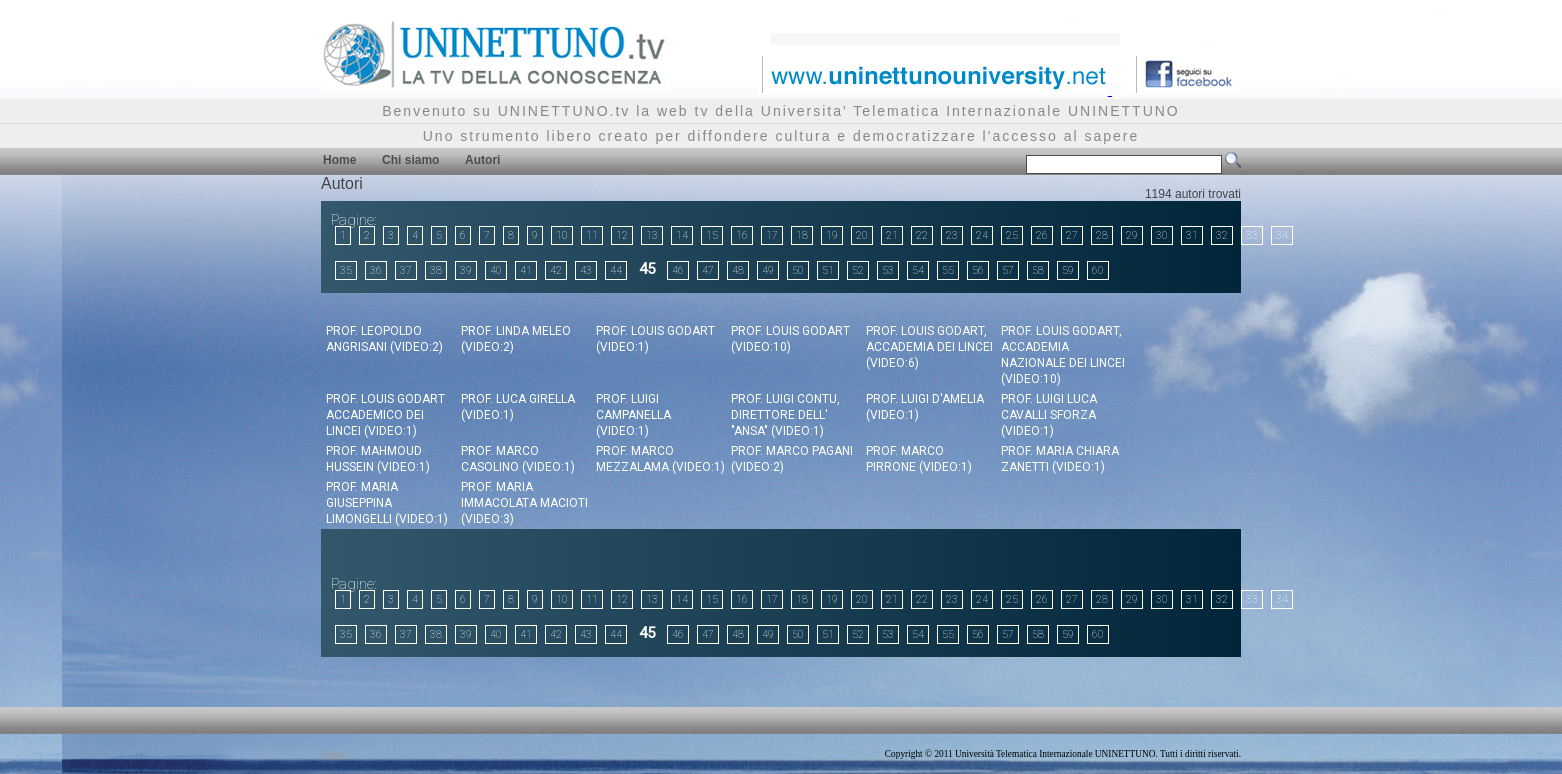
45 (647, 269)
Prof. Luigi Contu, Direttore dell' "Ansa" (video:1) (785, 415)
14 (682, 235)
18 (802, 235)
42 (556, 270)
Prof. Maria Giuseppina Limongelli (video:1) (387, 503)
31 (1192, 235)
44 (616, 270)
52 (858, 270)
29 (1132, 235)
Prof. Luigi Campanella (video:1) (633, 415)
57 (1008, 270)
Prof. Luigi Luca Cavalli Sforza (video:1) (1049, 415)
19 (832, 235)
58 (1038, 270)
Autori (482, 160)
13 (652, 235)
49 (768, 270)
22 (922, 235)
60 (1098, 270)
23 (952, 235)
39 (466, 270)
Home (339, 160)
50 (798, 270)
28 (1102, 235)
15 (712, 235)
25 (1012, 235)
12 (622, 235)
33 (1252, 235)
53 (888, 270)
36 (376, 270)
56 (978, 270)
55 (948, 270)
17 (772, 235)
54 (918, 270)
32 (1222, 235)
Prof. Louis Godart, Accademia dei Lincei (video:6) (929, 347)
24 (982, 235)
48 (738, 270)
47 (708, 270)
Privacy (335, 754)
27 (1072, 235)
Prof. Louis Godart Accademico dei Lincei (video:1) (385, 415)
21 (892, 235)
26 (1042, 235)
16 (742, 235)
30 (1162, 235)
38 (436, 270)
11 (592, 235)
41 (526, 270)
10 (562, 235)
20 (862, 235)
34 (1282, 235)
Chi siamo (410, 160)
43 (586, 270)
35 (346, 270)
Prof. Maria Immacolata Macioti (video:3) (524, 503)
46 (678, 270)
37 (406, 270)
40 (496, 270)
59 (1068, 270)
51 (828, 270)
